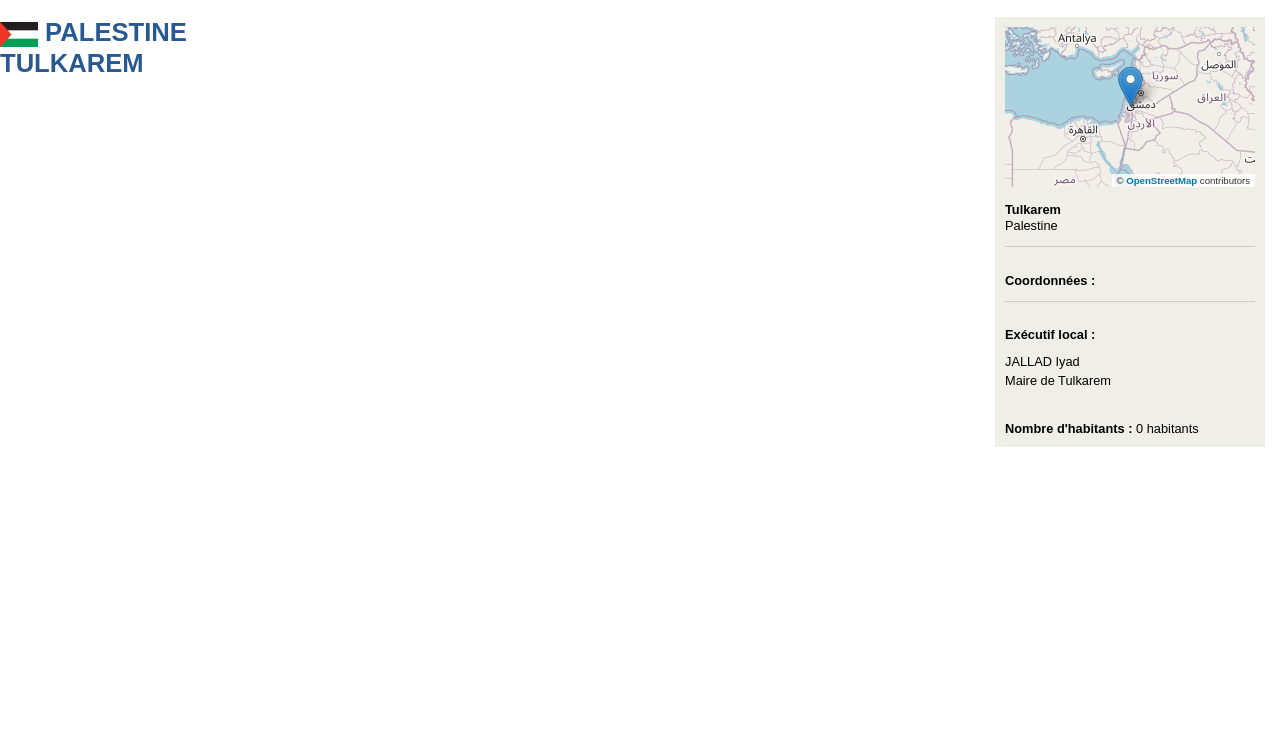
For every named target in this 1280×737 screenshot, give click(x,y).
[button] (1130, 86)
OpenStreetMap (1161, 180)
